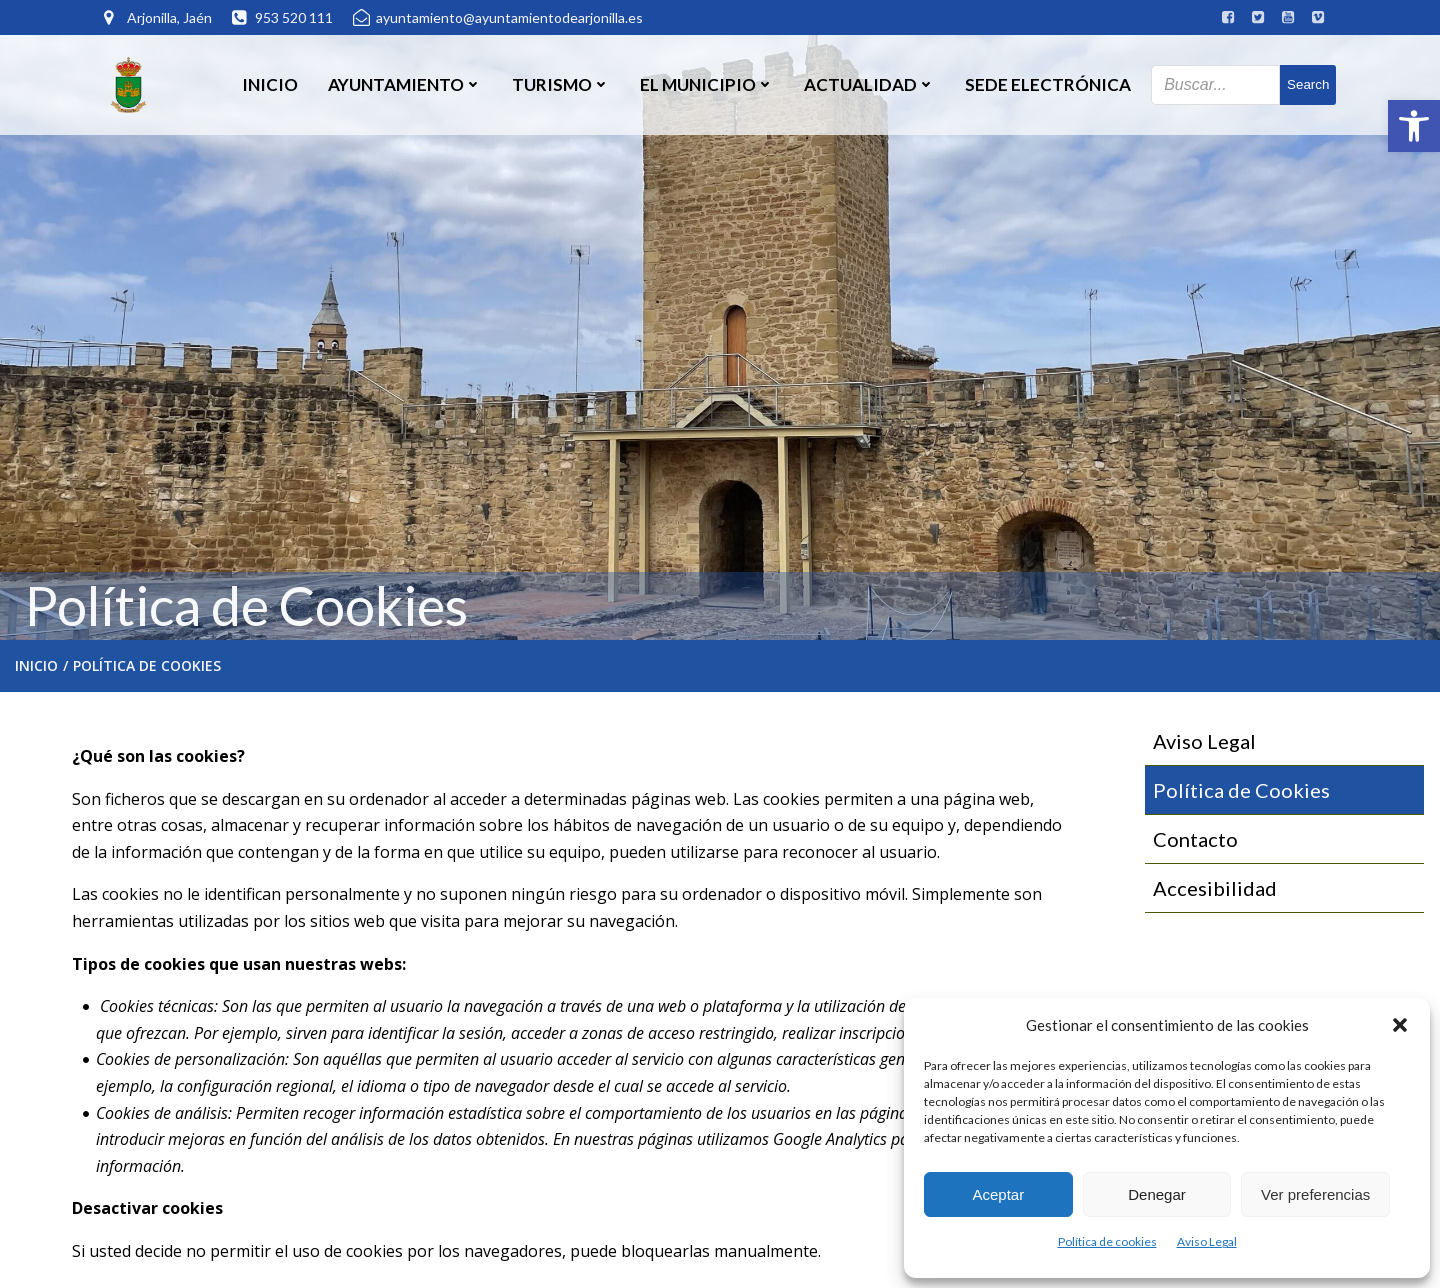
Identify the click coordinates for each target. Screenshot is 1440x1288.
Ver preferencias (1315, 1194)
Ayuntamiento (405, 84)
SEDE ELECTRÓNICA (1048, 84)
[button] (1414, 126)
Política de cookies (1107, 1241)
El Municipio (707, 84)
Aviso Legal (1207, 1241)
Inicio (270, 84)
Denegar (1157, 1194)
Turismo (561, 84)
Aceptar (998, 1194)
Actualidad (869, 84)
